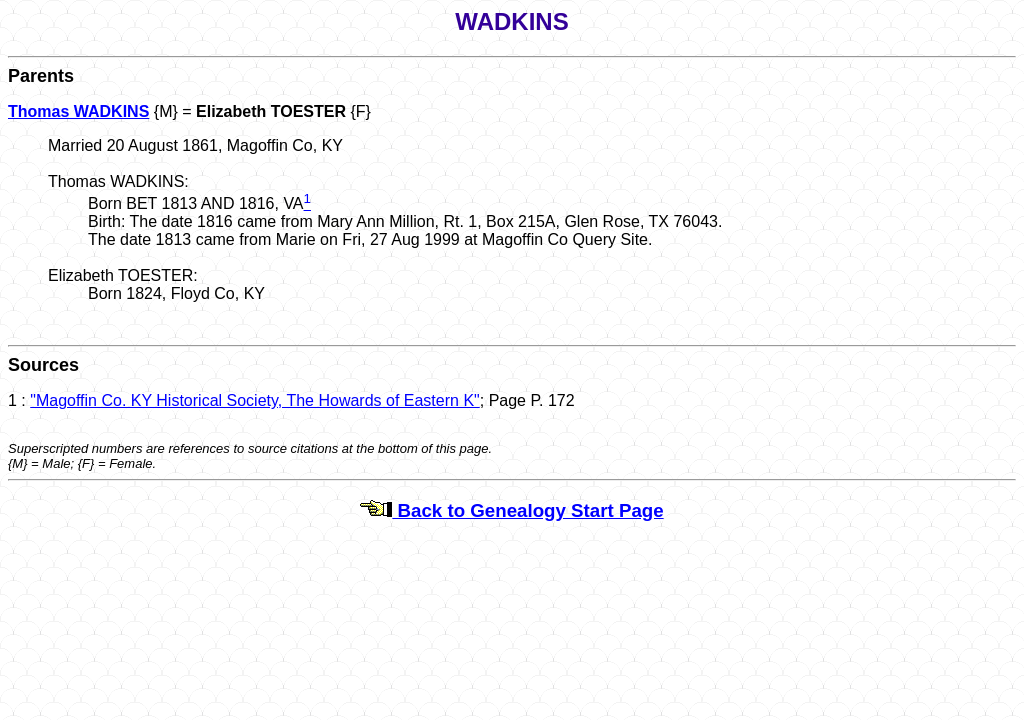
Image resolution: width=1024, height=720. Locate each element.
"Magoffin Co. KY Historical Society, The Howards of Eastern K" (254, 400)
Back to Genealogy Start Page (511, 510)
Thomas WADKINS (78, 111)
